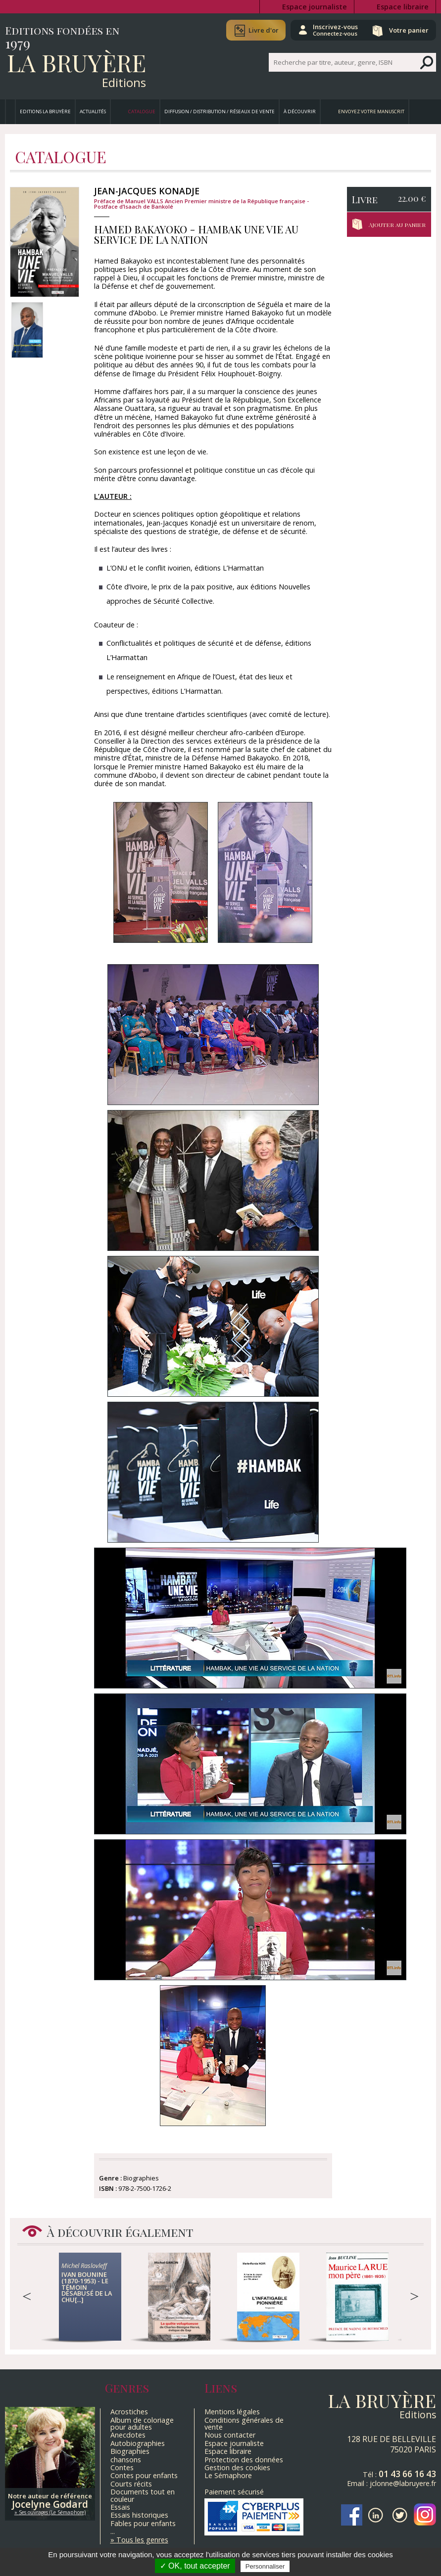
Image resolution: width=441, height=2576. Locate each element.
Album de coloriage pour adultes (142, 2423)
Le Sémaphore (228, 2475)
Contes (122, 2467)
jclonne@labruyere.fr (403, 2483)
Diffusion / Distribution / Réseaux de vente (219, 111)
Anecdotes (128, 2435)
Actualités (93, 111)
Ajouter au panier (399, 224)
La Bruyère (76, 62)
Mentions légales (232, 2411)
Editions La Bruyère (45, 111)
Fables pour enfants (143, 2523)
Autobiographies (137, 2443)
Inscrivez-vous (332, 29)
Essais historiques (139, 2515)
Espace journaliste (314, 6)
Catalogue (141, 111)
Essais (120, 2507)
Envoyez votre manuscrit (371, 111)
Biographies (129, 2451)
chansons (125, 2459)
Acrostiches (129, 2411)
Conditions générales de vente (244, 2423)
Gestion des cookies (237, 2467)
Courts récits (131, 2483)
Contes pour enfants (144, 2475)
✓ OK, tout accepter (195, 2566)
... (112, 2531)
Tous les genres (142, 2539)
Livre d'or (259, 30)
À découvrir (300, 111)
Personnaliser (265, 2566)
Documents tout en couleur (142, 2495)
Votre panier (408, 30)
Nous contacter (229, 2435)
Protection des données (243, 2459)
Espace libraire (403, 6)
